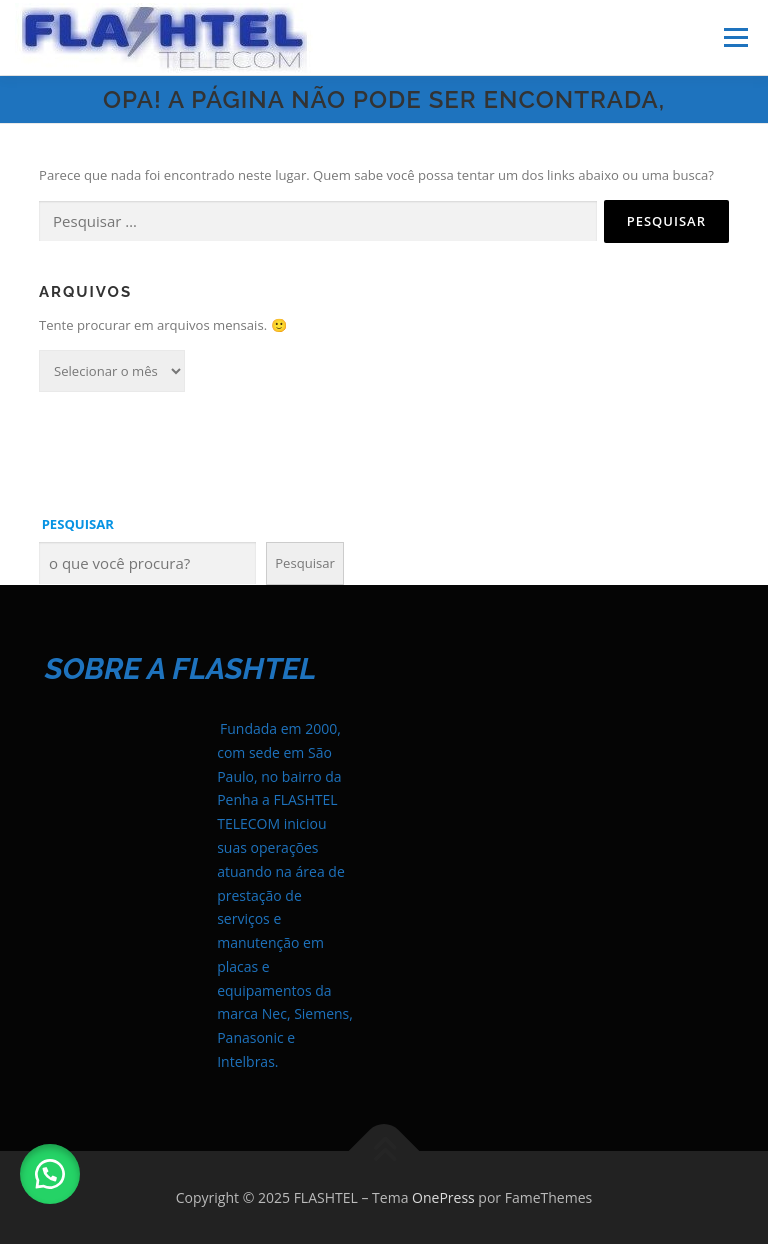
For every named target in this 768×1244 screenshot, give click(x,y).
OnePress (443, 1197)
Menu (735, 37)
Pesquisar (305, 563)
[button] (50, 1174)
